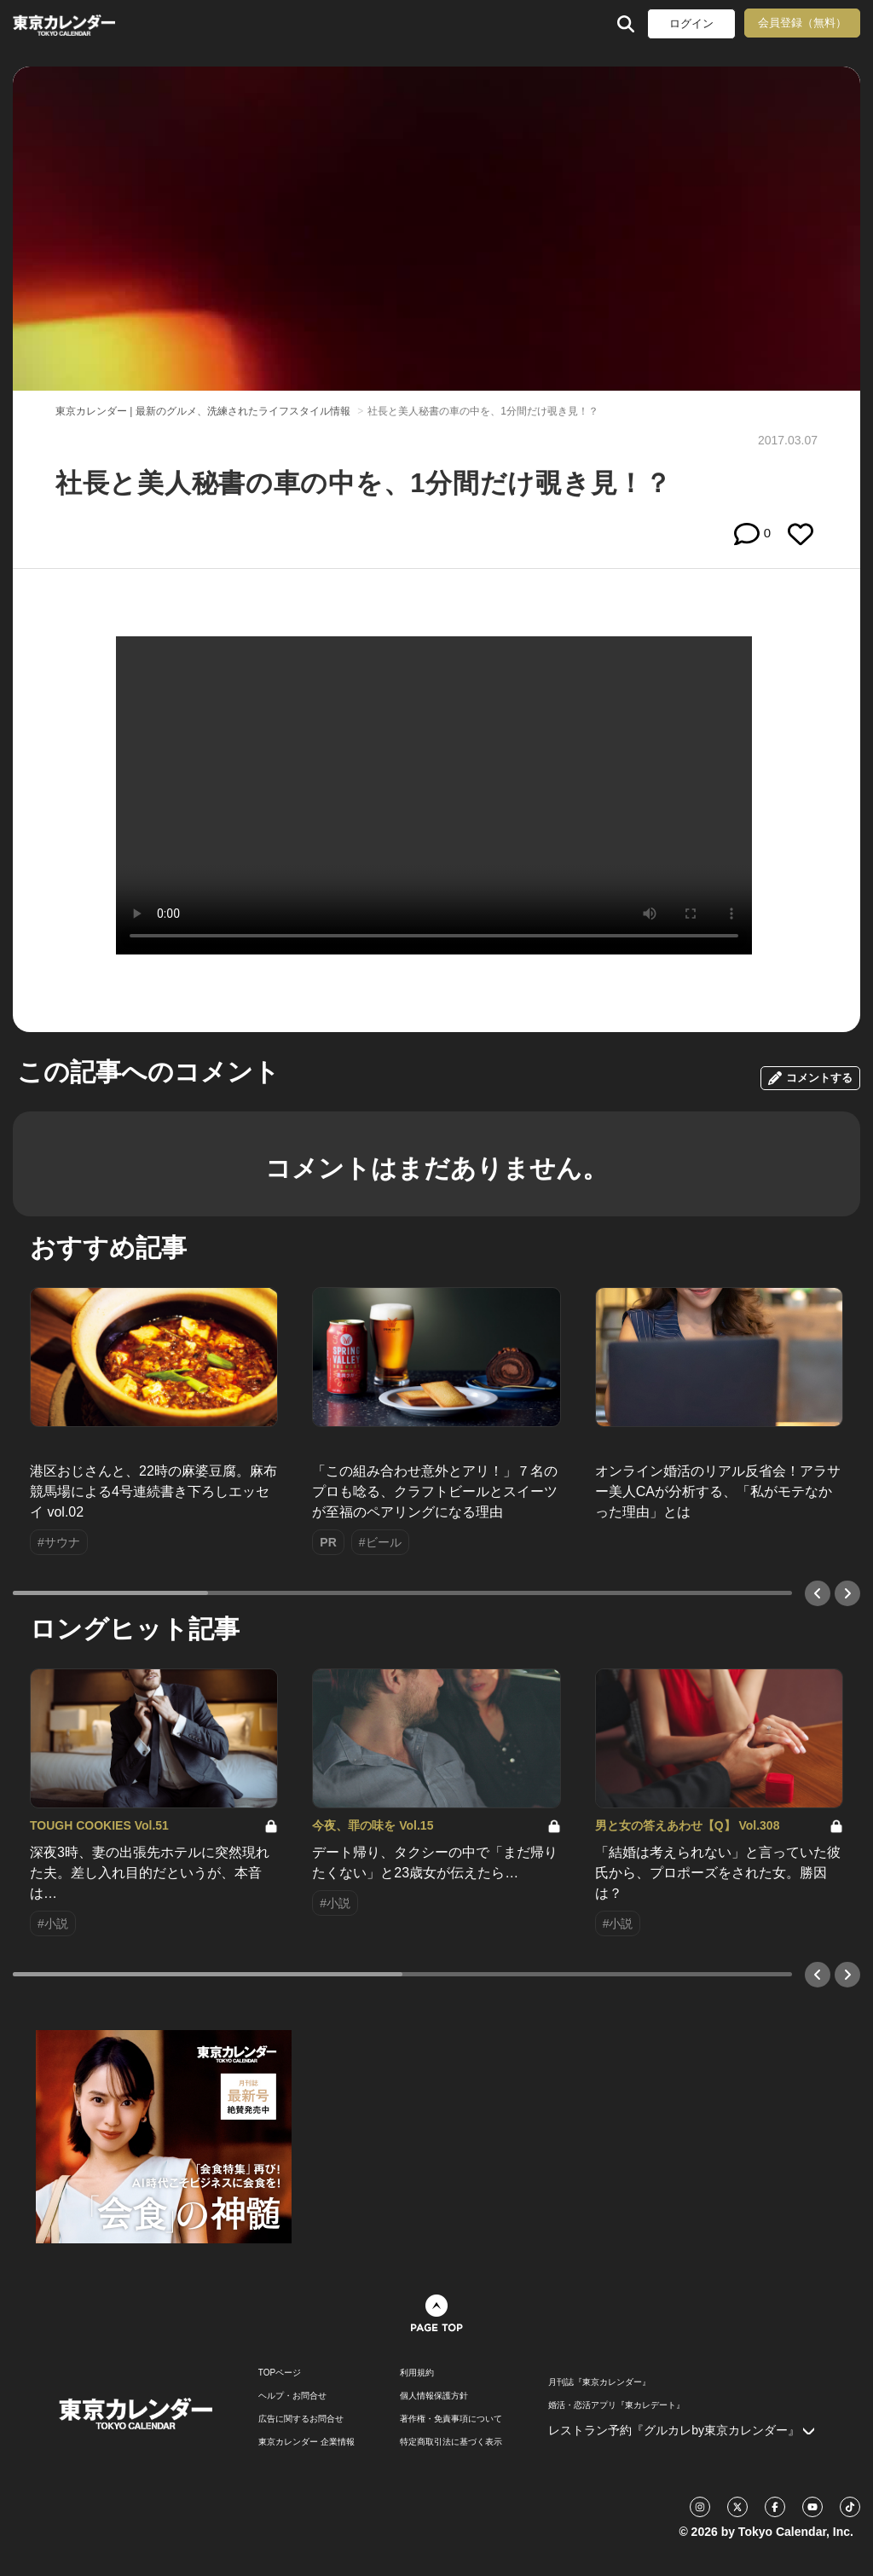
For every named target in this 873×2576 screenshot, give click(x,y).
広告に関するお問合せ (301, 2419)
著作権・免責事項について (451, 2419)
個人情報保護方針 (434, 2396)
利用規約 (417, 2373)
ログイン (691, 23)
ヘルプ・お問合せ (292, 2396)
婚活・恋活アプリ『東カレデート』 (616, 2405)
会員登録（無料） (802, 22)
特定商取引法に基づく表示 (451, 2442)
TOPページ (279, 2373)
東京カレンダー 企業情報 (306, 2442)
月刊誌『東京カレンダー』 (599, 2382)
